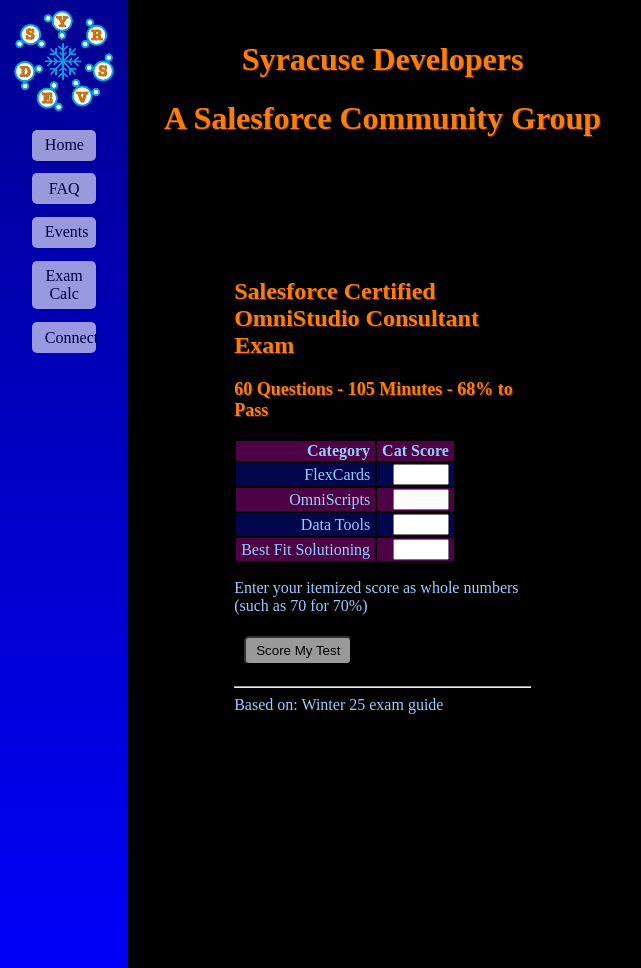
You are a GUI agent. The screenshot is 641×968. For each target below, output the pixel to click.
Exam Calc (63, 284)
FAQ (64, 188)
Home (64, 144)
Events (67, 231)
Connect (70, 337)
